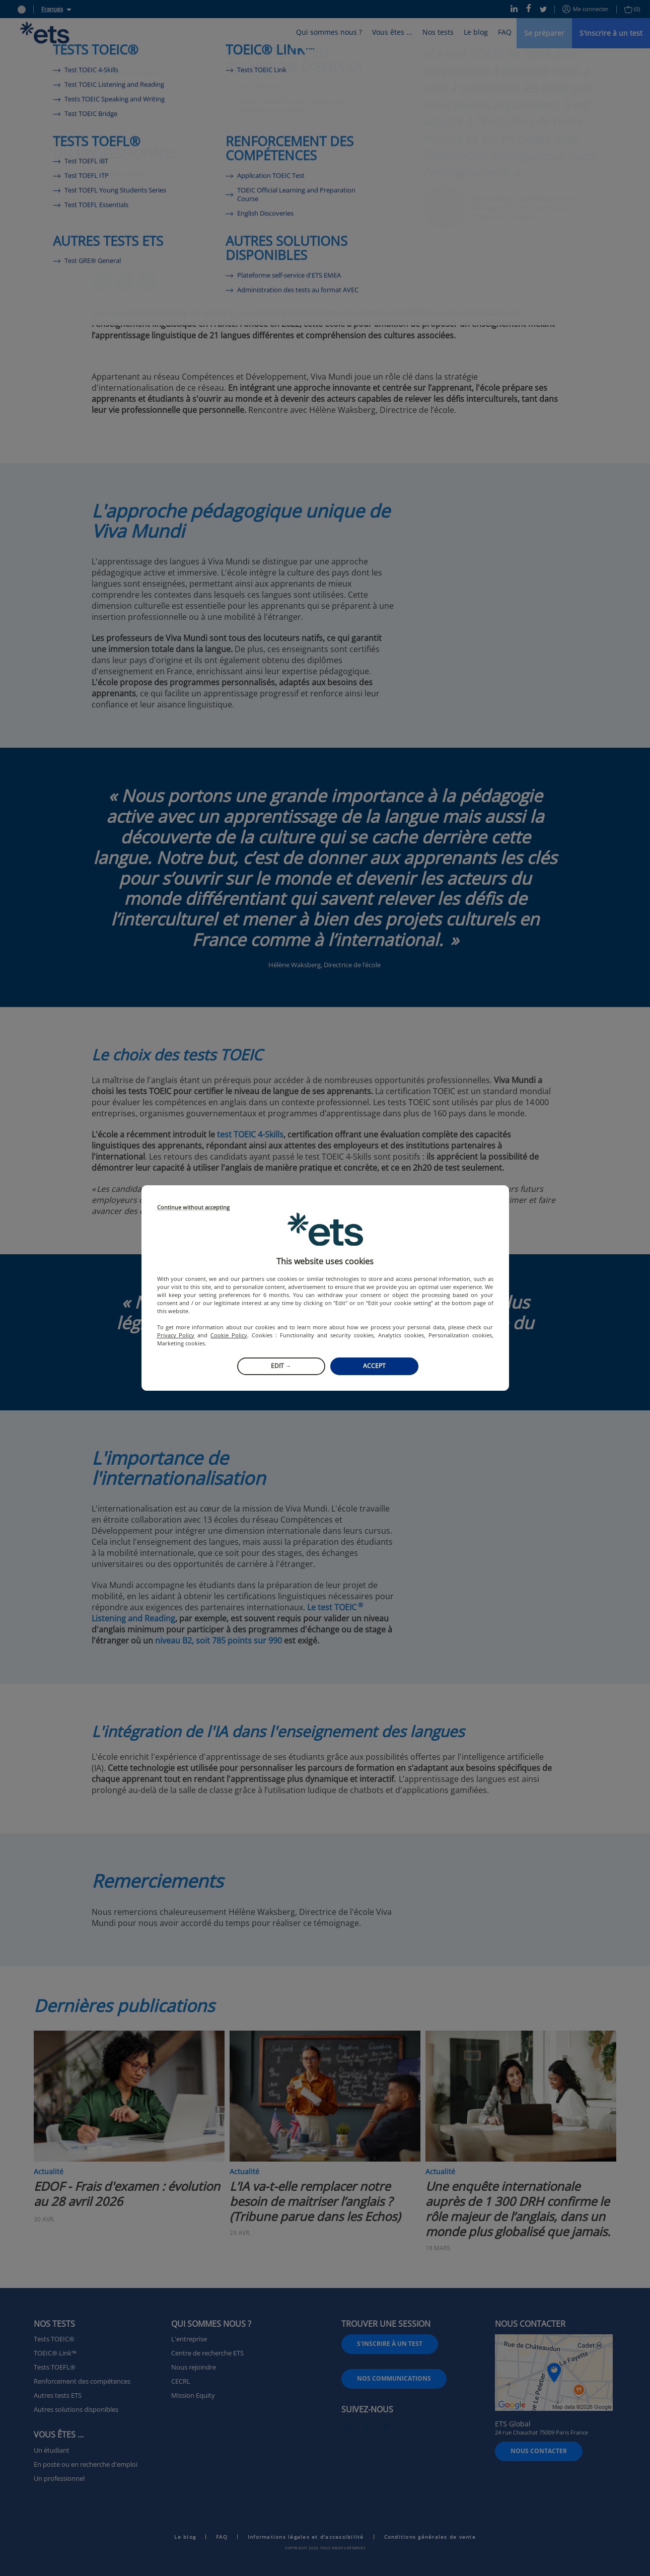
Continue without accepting (193, 1207)
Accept (374, 1366)
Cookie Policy (228, 1335)
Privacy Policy (176, 1335)
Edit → (281, 1366)
